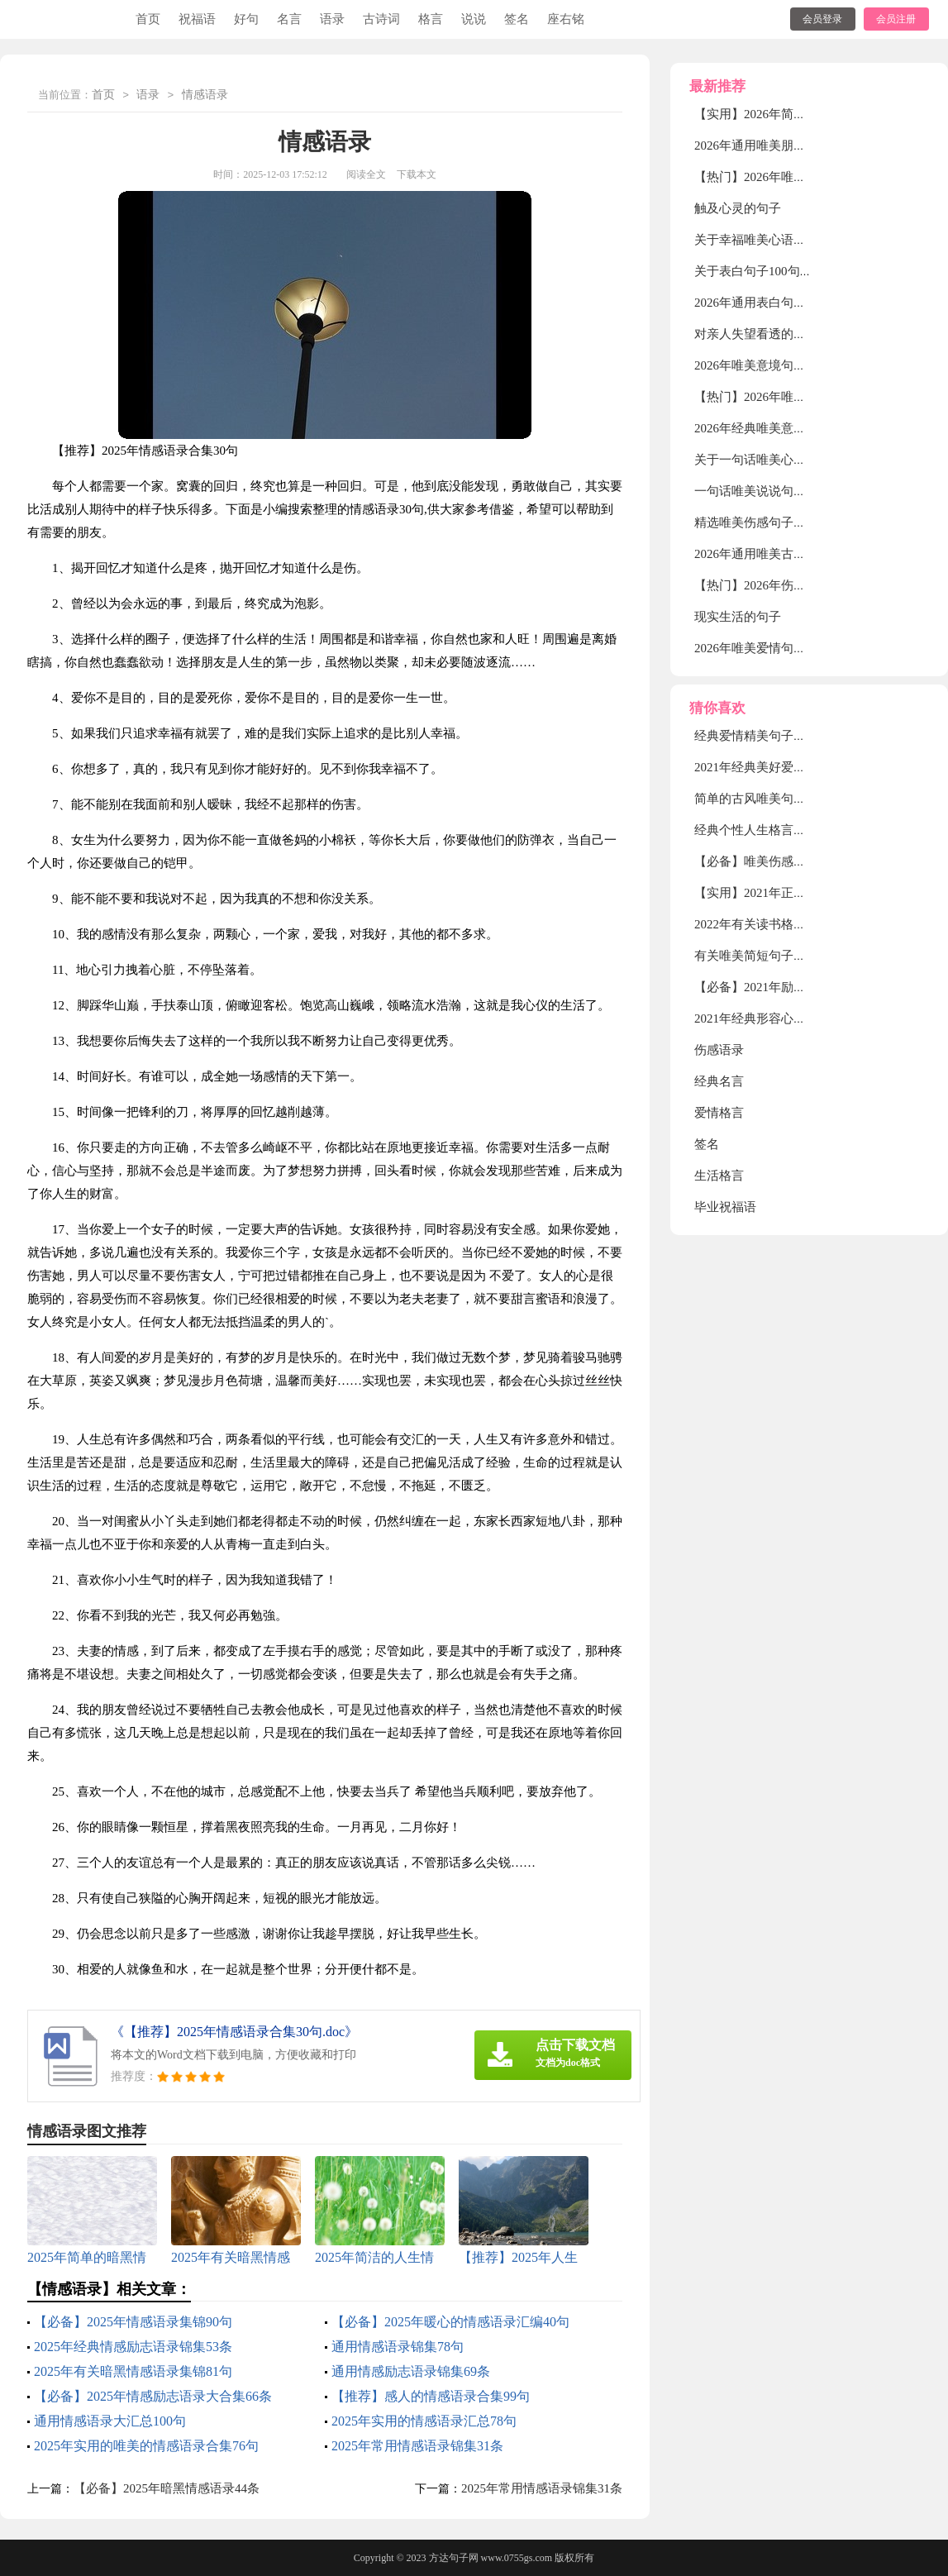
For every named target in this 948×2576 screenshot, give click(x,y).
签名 (516, 19)
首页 (148, 19)
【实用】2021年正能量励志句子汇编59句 (805, 892)
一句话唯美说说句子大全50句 (774, 491)
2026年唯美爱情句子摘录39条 (774, 648)
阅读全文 (366, 174)
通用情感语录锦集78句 (397, 2347)
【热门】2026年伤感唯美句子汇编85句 (799, 585)
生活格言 (719, 1175)
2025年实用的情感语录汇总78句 (424, 2421)
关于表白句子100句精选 (759, 271)
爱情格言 (719, 1112)
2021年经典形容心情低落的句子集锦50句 (805, 1018)
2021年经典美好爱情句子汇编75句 (787, 767)
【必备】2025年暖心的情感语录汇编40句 (450, 2322)
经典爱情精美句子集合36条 (768, 735)
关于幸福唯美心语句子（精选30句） (793, 239)
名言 (289, 19)
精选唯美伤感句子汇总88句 (768, 522)
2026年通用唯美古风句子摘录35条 (787, 554)
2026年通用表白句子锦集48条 (774, 302)
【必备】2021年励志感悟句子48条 (787, 987)
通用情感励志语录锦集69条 (410, 2371)
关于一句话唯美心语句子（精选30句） (799, 459)
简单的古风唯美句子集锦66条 (774, 798)
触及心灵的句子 (737, 208)
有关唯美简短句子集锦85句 (768, 955)
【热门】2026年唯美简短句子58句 (787, 396)
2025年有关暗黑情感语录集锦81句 (133, 2371)
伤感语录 (719, 1050)
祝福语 (197, 19)
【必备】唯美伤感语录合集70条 (781, 861)
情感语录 (205, 95)
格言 (430, 19)
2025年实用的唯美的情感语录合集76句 (146, 2446)
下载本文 (416, 174)
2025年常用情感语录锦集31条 (417, 2446)
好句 (246, 19)
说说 (473, 19)
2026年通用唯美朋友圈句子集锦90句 (793, 145)
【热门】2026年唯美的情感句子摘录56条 (805, 177)
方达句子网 (454, 2558)
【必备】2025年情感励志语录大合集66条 (153, 2396)
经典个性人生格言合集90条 (768, 830)
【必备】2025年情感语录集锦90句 (133, 2322)
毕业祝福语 (725, 1207)
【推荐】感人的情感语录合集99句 (430, 2396)
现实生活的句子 (737, 616)
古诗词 (381, 19)
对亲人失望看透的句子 (756, 334)
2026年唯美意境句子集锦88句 (774, 365)
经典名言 (719, 1081)
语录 (332, 19)
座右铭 (565, 19)
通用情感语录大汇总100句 (110, 2421)
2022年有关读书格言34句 (762, 924)
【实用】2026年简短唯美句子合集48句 (799, 114)
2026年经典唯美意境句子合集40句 (787, 428)
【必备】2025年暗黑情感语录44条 (167, 2488)
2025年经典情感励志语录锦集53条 (133, 2347)
